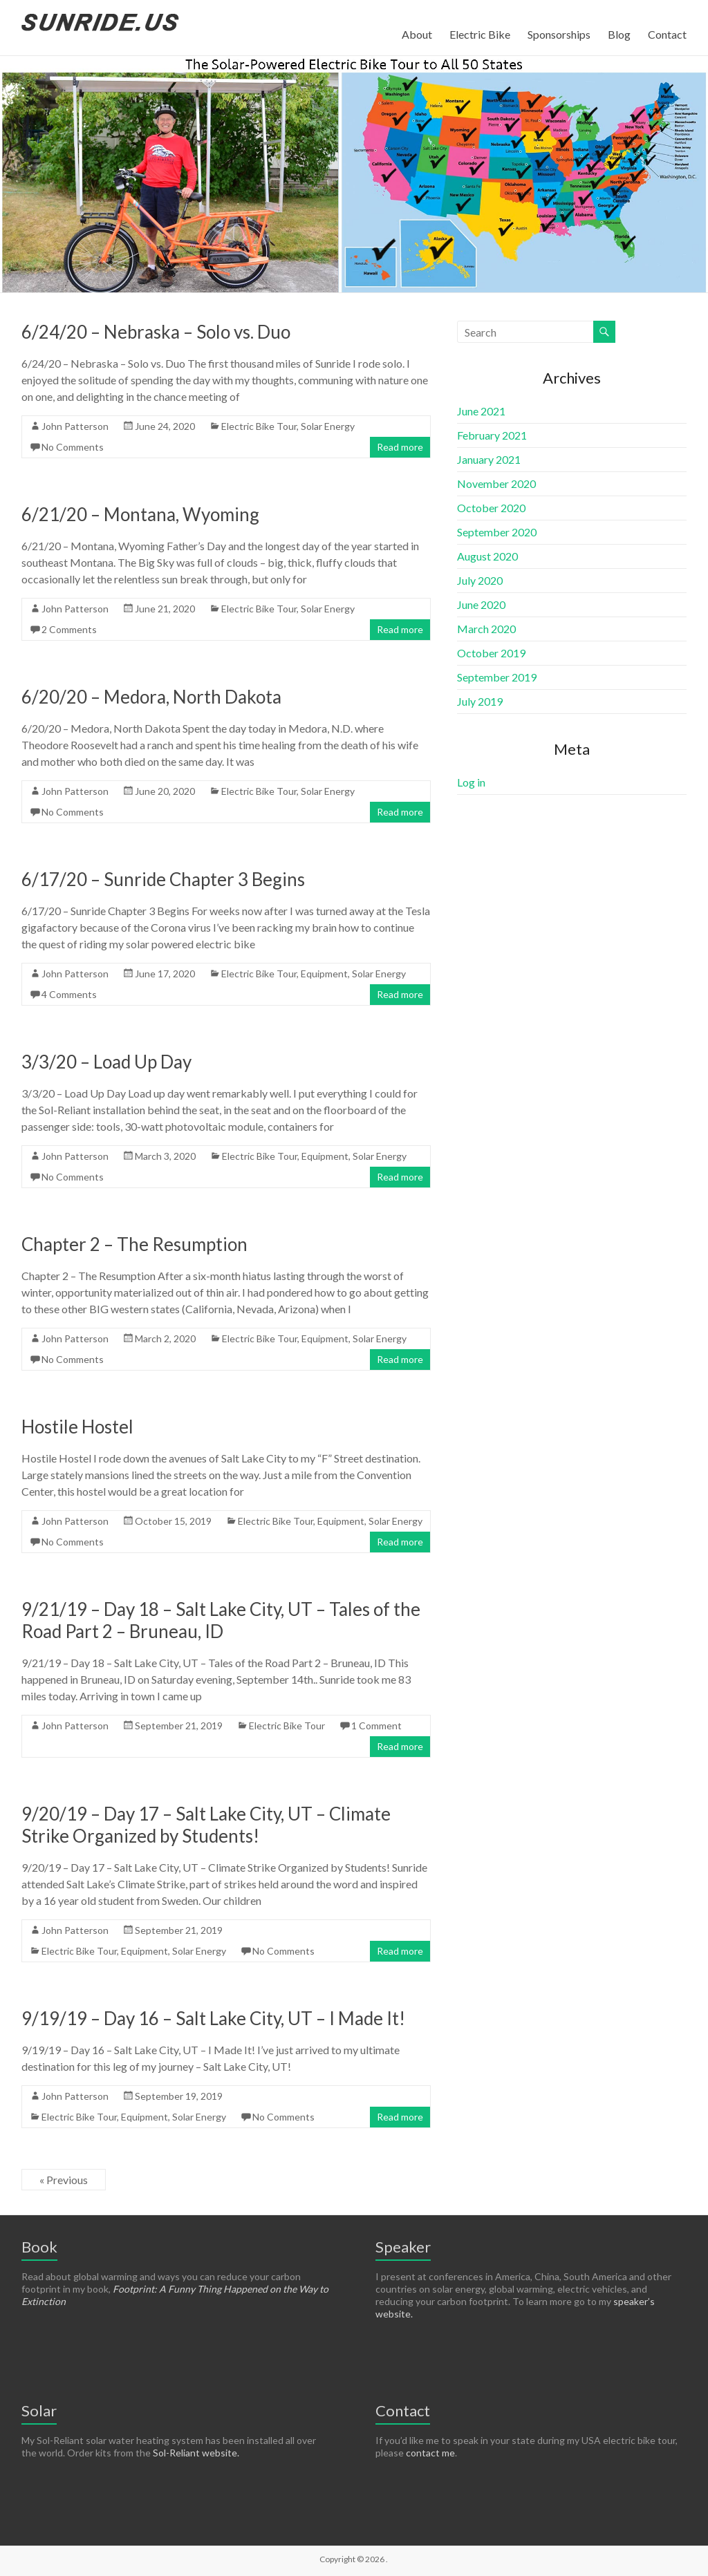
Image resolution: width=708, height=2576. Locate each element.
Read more (400, 447)
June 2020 (481, 604)
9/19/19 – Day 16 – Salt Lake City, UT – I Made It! (213, 2018)
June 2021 (481, 410)
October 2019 (491, 652)
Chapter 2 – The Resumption (134, 1244)
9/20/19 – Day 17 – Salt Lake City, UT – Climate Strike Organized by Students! (206, 1825)
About (417, 34)
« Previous (63, 2179)
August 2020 (487, 556)
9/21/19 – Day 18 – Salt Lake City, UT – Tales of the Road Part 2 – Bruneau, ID (220, 1620)
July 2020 (480, 580)
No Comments (72, 447)
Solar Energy (328, 426)
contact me (430, 2453)
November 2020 (496, 483)
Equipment (324, 973)
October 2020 (491, 507)
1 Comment (376, 1725)
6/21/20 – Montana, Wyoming (140, 514)
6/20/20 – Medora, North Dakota (151, 697)
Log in (471, 782)
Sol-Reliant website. (196, 2453)
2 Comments (69, 629)
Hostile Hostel (77, 1427)
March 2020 (486, 628)
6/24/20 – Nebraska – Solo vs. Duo (155, 332)
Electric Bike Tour (259, 426)
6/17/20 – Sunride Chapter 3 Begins (163, 879)
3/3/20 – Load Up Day (106, 1062)
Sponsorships (559, 34)
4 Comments (69, 994)
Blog (619, 34)
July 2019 (480, 701)
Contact (667, 34)
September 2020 (497, 531)
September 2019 (497, 677)
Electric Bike (479, 34)
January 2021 (489, 459)
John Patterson (75, 426)
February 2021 (492, 435)
